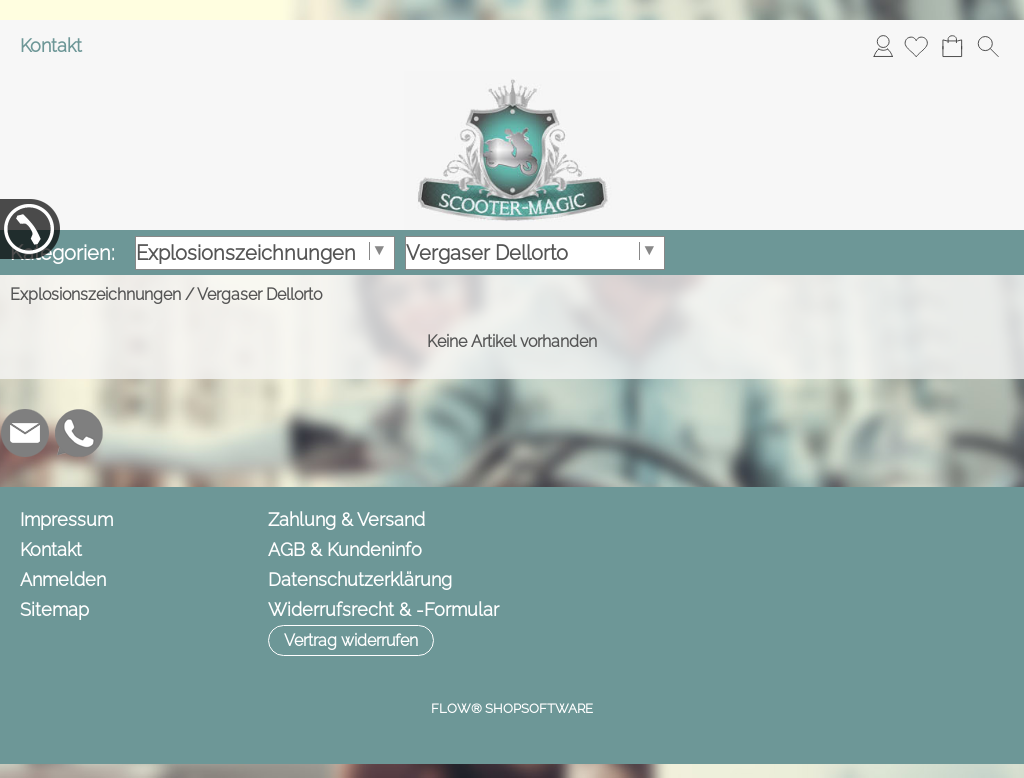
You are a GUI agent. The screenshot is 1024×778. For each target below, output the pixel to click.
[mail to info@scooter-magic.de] (25, 433)
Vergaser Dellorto (259, 294)
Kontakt (51, 45)
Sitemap (54, 609)
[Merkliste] (916, 46)
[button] (988, 46)
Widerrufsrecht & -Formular (383, 609)
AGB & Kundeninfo (345, 549)
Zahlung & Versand (346, 519)
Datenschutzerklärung (360, 579)
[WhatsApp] (79, 433)
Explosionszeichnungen (95, 294)
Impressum (66, 519)
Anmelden (883, 45)
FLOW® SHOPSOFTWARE (512, 708)
